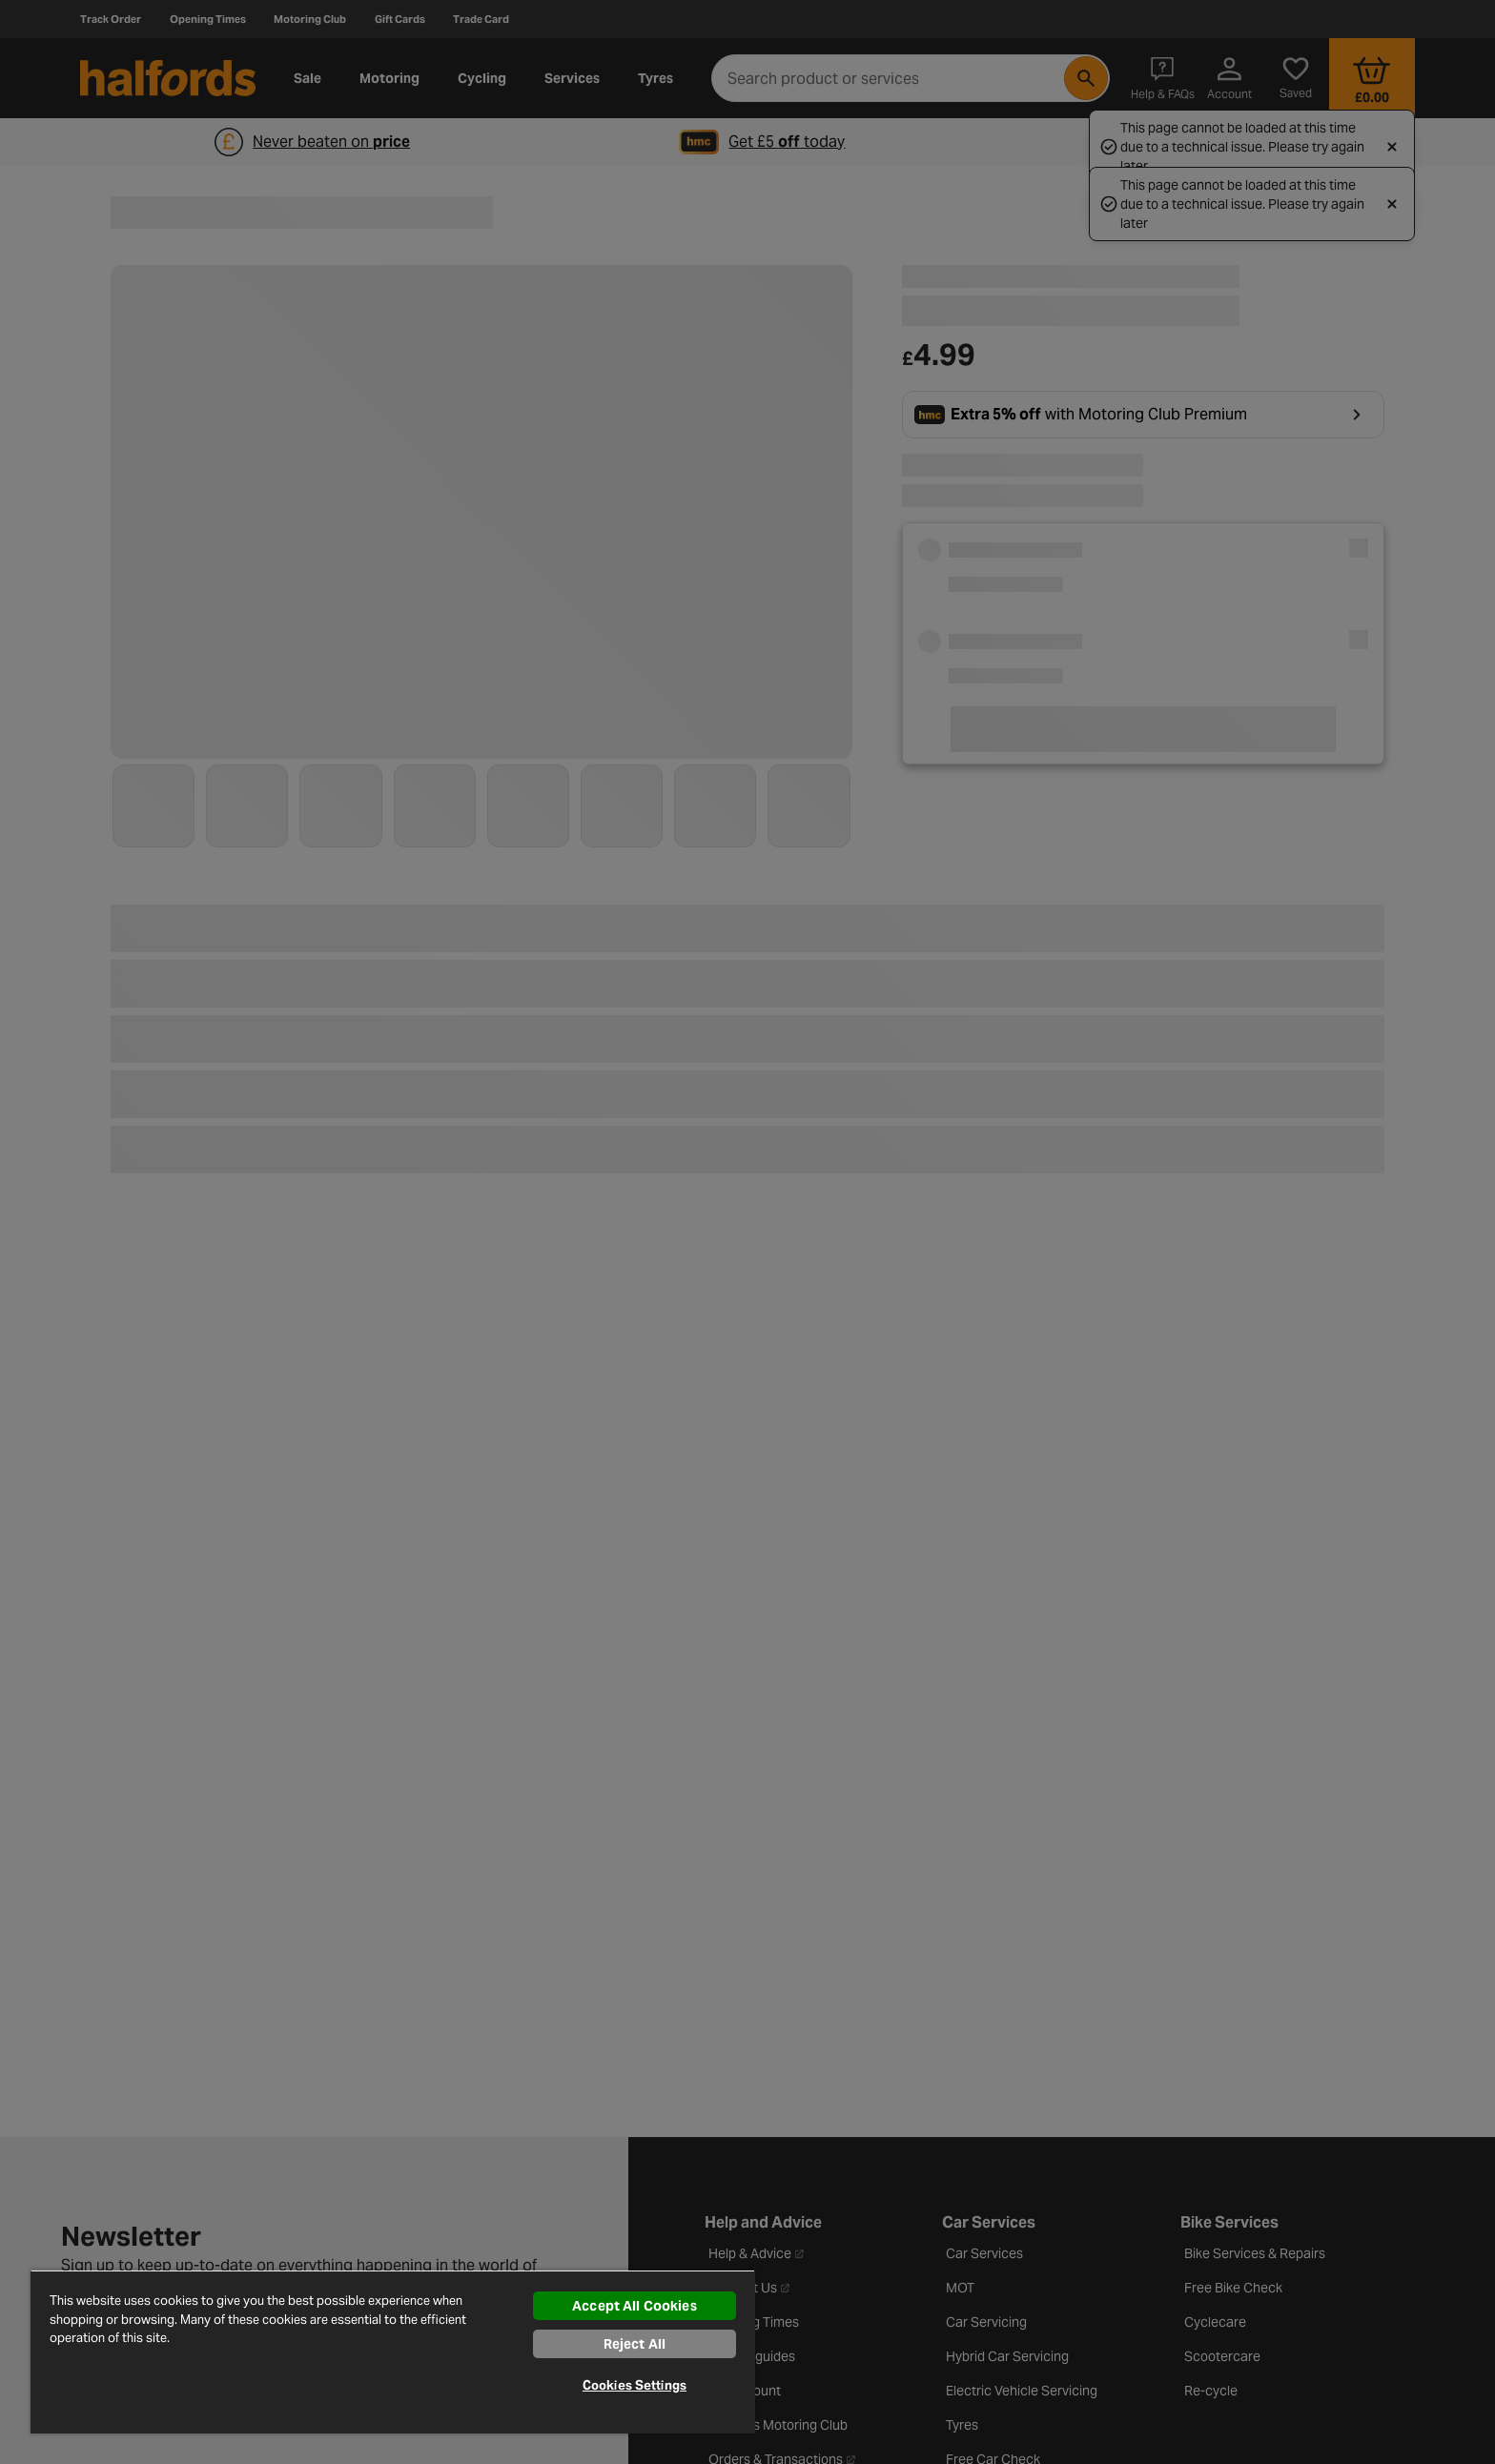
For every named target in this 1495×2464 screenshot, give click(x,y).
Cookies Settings (634, 2385)
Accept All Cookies (634, 2305)
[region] (393, 2351)
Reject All (635, 2343)
